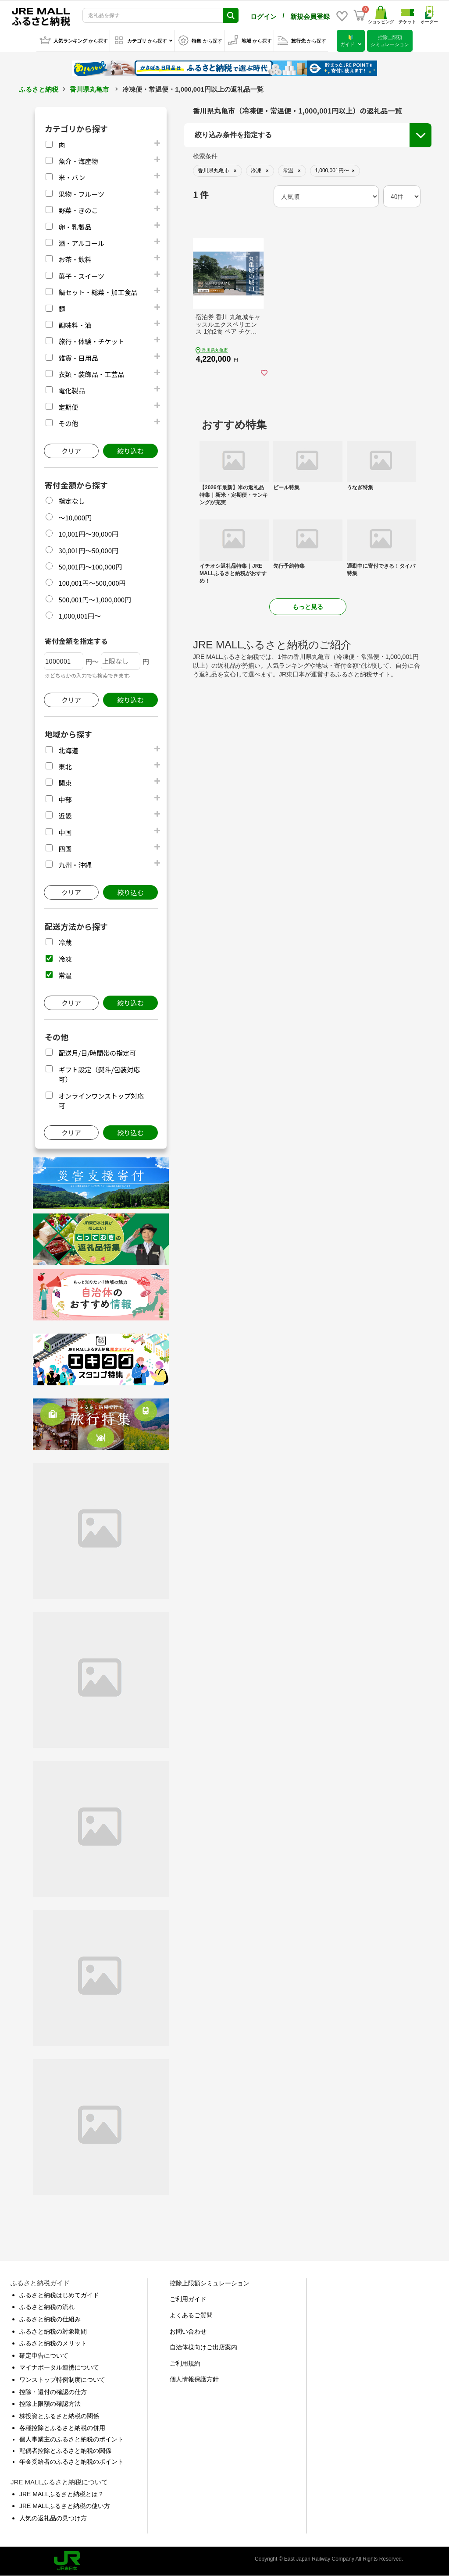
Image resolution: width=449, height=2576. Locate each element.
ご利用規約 (185, 2363)
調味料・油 (74, 325)
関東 (64, 782)
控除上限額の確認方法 (50, 2403)
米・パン (71, 177)
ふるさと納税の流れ (47, 2306)
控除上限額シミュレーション (209, 2283)
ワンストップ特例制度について (62, 2379)
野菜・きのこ (78, 210)
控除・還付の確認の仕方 (53, 2391)
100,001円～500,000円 (91, 582)
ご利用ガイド (188, 2298)
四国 (64, 848)
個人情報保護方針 (194, 2379)
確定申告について (43, 2355)
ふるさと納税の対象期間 (53, 2331)
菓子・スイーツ (81, 276)
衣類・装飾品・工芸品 (91, 374)
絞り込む (130, 450)
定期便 (68, 407)
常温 (64, 975)
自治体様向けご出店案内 (203, 2347)
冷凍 (64, 959)
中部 (64, 799)
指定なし (71, 500)
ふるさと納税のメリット (53, 2343)
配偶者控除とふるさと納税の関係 (65, 2450)
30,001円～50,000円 (88, 550)
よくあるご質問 (191, 2315)
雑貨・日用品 (78, 358)
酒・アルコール (81, 243)
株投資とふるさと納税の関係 (59, 2415)
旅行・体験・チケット (91, 341)
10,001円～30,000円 (88, 533)
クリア (71, 450)
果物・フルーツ (81, 194)
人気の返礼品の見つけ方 (53, 2518)
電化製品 (71, 390)
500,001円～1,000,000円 (94, 599)
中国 (64, 832)
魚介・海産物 (78, 161)
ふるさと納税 (38, 89)
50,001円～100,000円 (90, 566)
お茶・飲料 (74, 259)
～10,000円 (75, 517)
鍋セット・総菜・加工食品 (97, 292)
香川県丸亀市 (89, 89)
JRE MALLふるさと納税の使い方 (64, 2505)
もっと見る (307, 606)
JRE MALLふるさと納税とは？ (61, 2494)
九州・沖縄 (74, 864)
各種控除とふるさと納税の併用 (62, 2427)
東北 (64, 766)
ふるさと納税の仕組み (50, 2319)
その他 (68, 423)
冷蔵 (64, 942)
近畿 (64, 815)
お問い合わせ (188, 2331)
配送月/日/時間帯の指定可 (97, 1052)
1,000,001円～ (79, 615)
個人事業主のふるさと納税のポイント (71, 2439)
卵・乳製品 (74, 226)
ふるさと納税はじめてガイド (59, 2294)
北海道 (68, 750)
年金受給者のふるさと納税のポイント (71, 2461)
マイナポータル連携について (59, 2367)
